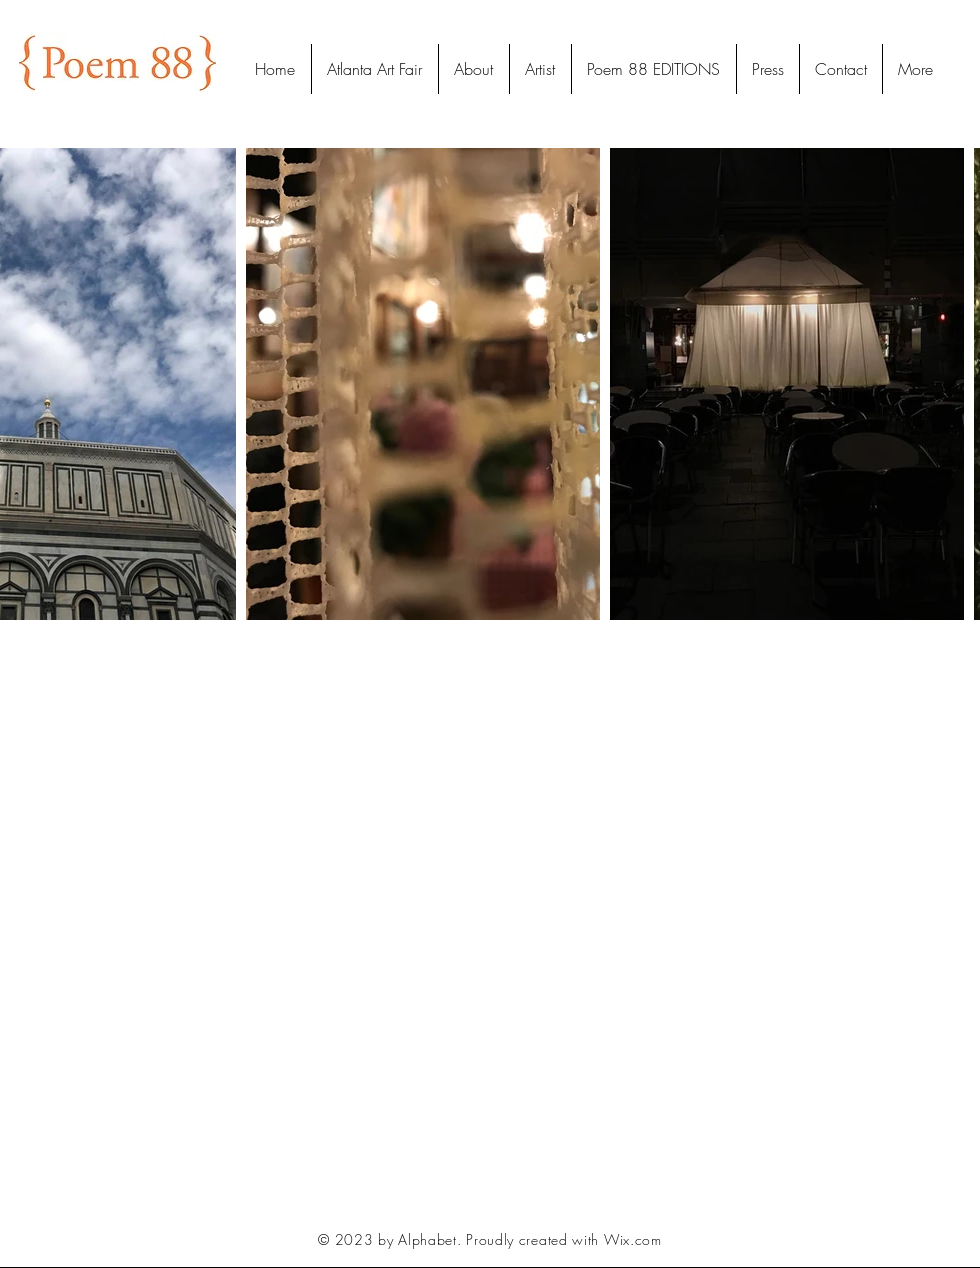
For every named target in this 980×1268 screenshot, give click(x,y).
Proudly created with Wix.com (564, 1239)
